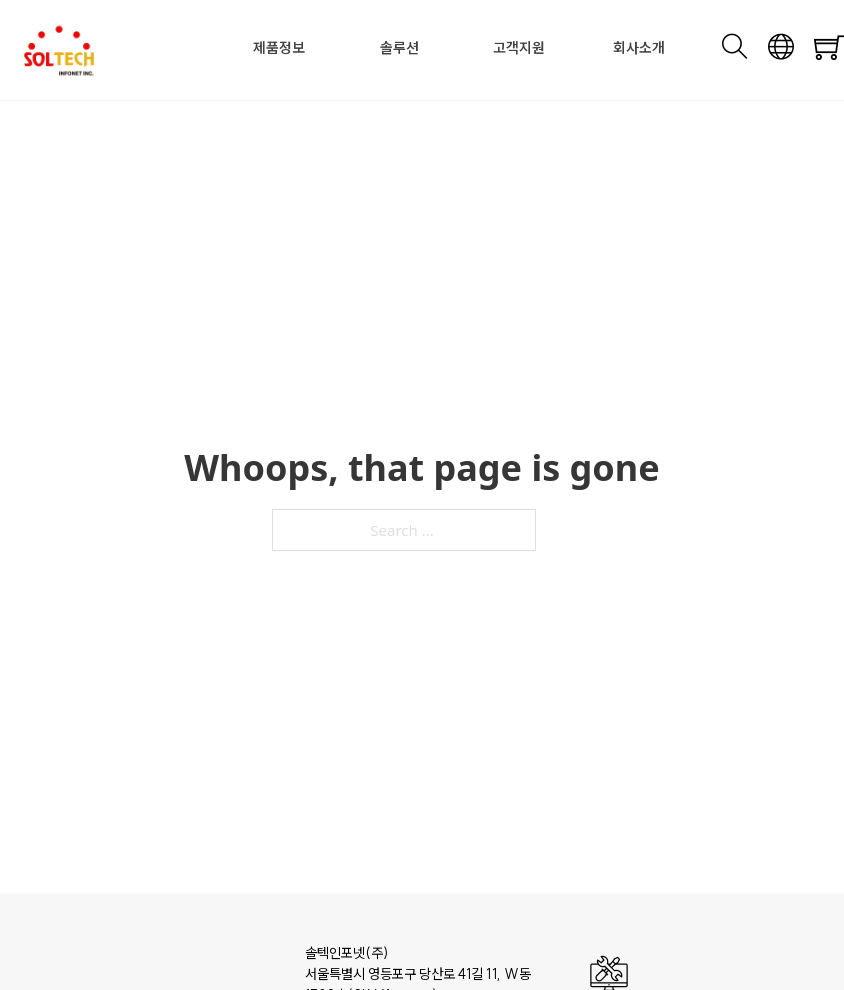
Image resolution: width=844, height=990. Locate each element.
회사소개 (639, 48)
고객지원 (519, 48)
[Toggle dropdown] (310, 47)
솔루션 (399, 48)
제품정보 (279, 48)
